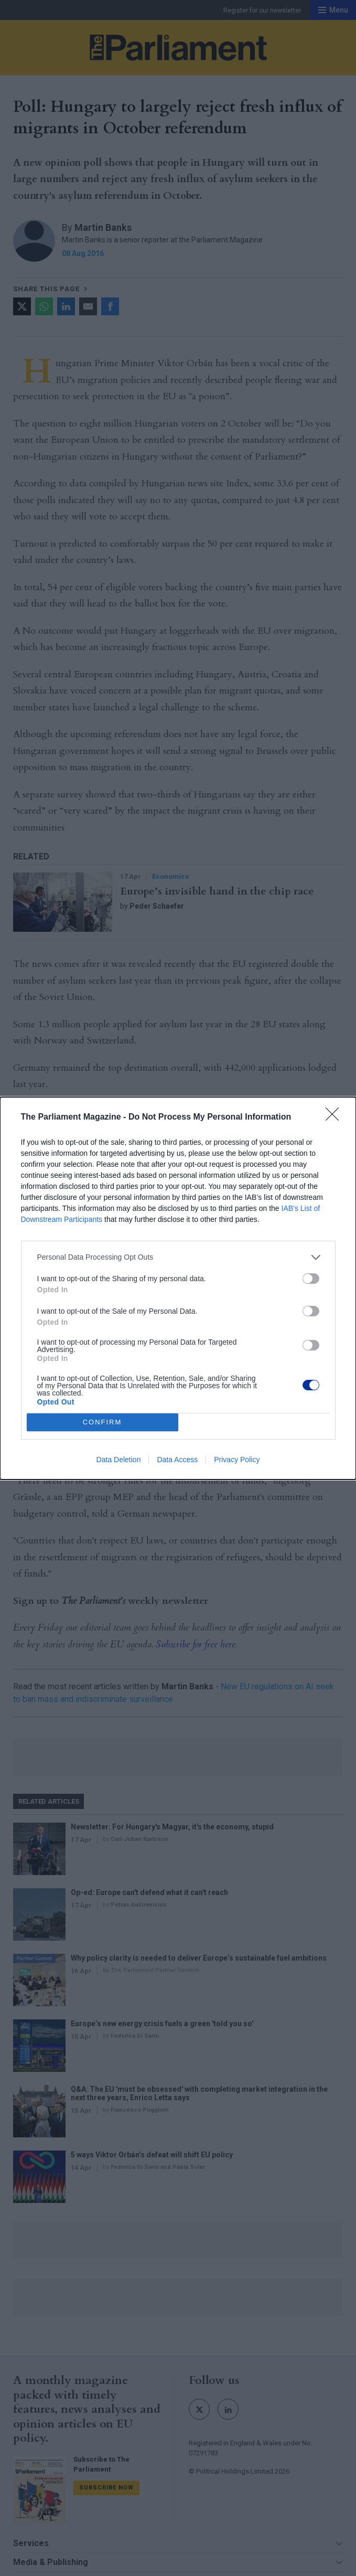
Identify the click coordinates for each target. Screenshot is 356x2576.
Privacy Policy (237, 1459)
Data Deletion (118, 1459)
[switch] (311, 1278)
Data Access (177, 1459)
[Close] (336, 1117)
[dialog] (178, 1288)
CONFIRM (102, 1422)
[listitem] (178, 1257)
